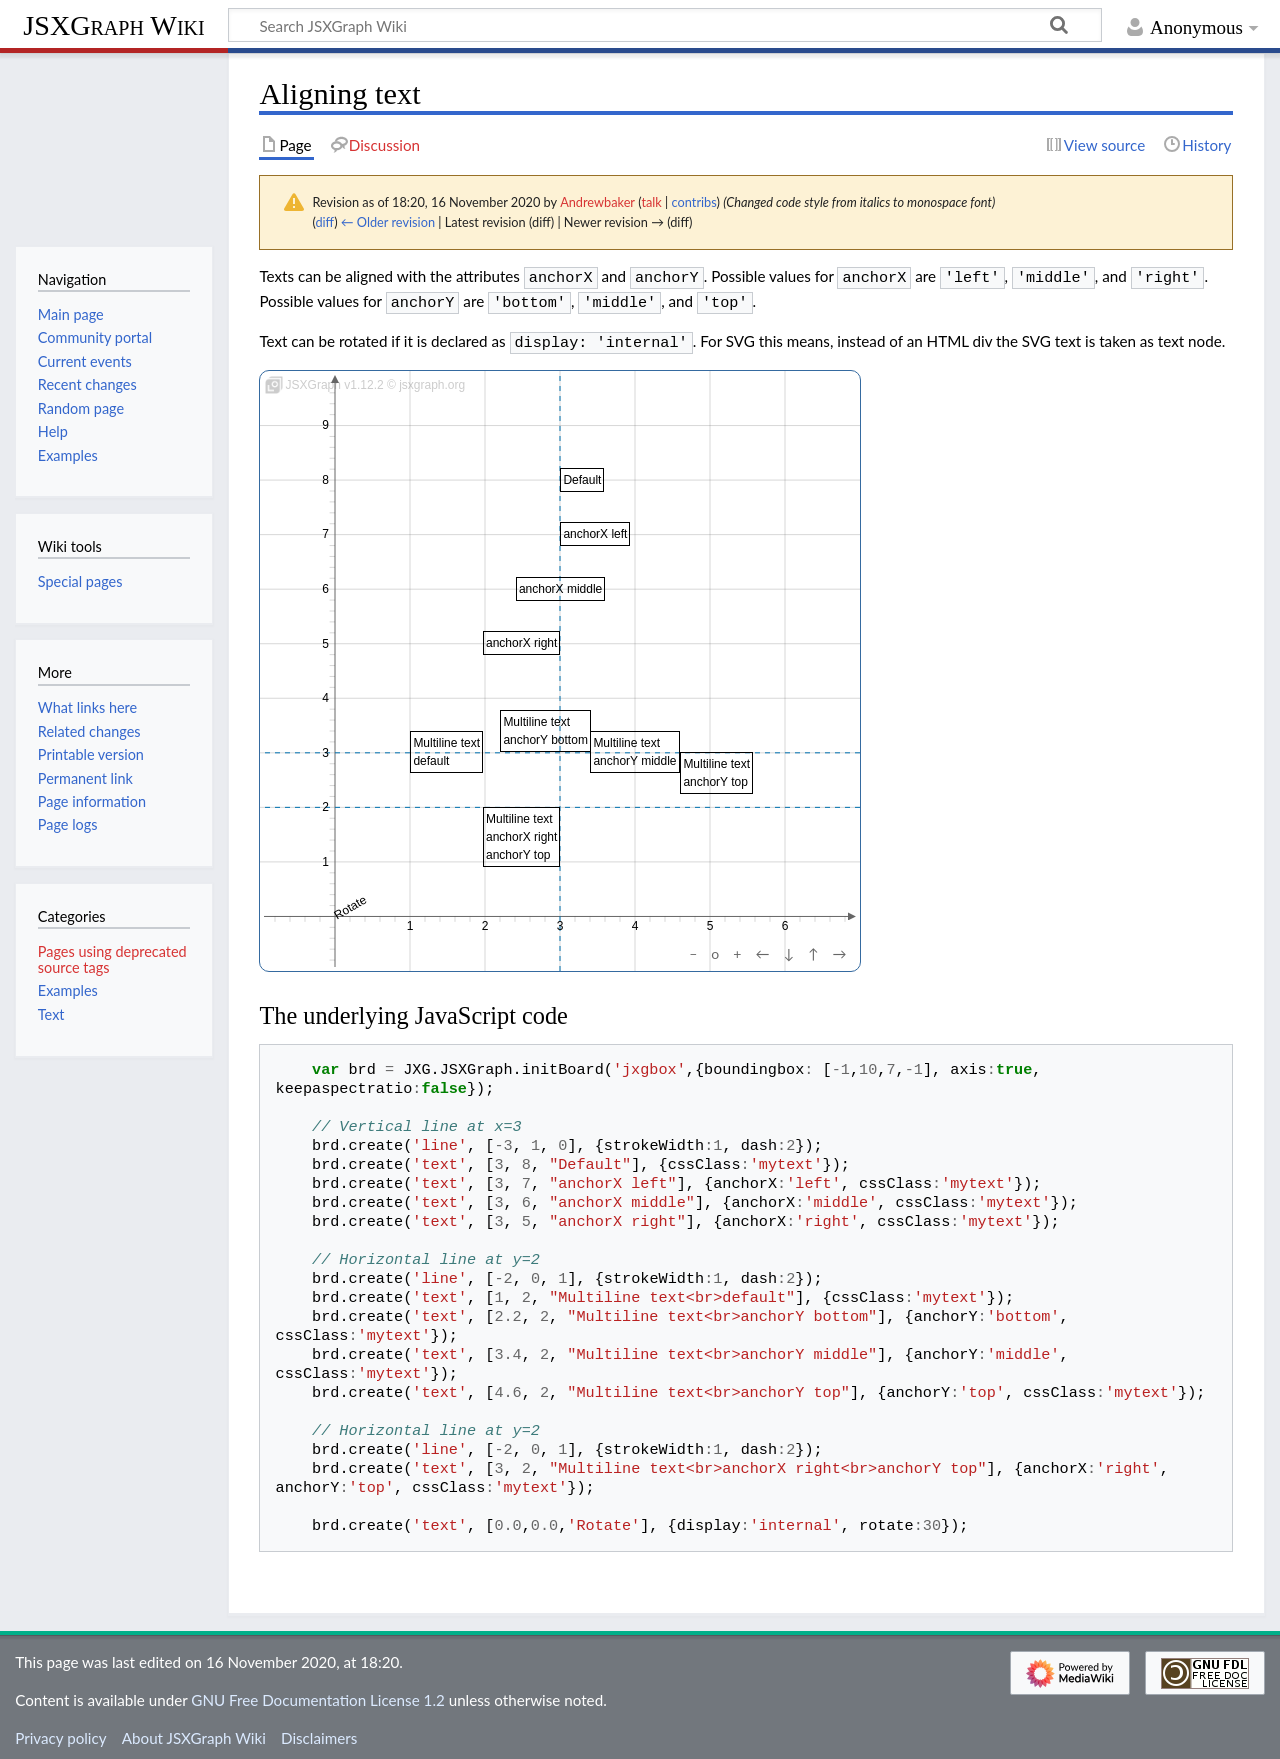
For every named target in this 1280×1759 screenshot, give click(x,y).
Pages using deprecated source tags (112, 959)
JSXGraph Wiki (113, 25)
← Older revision (388, 222)
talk (651, 202)
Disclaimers (319, 1732)
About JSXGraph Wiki (194, 1732)
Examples (68, 990)
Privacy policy (60, 1732)
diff (324, 222)
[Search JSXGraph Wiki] (665, 25)
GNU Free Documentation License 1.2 (317, 1694)
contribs (694, 202)
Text (51, 1014)
